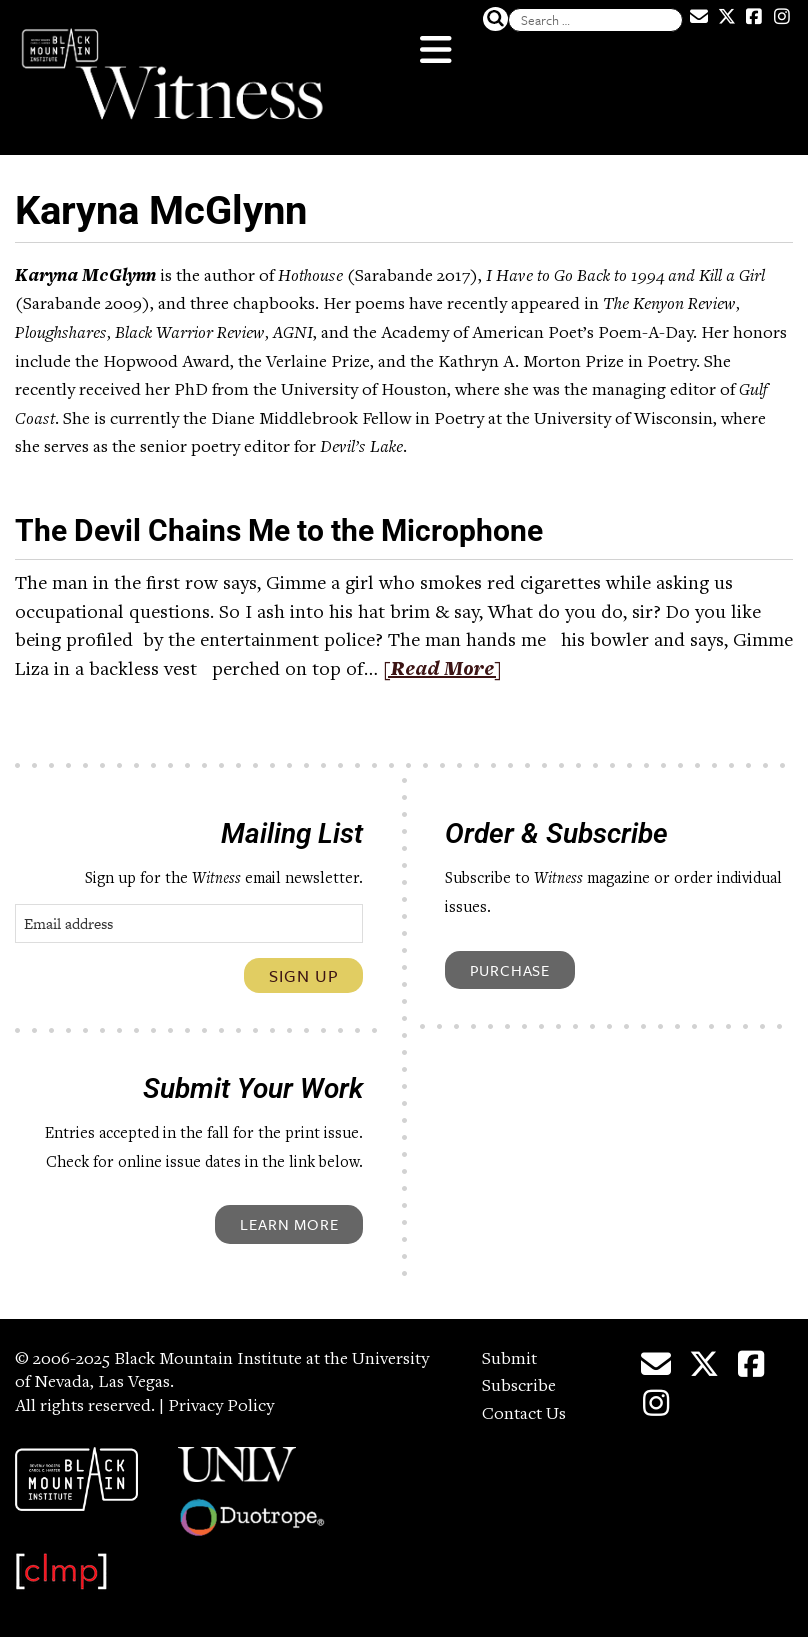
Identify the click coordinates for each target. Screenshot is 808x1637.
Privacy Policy (221, 1407)
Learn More (289, 1224)
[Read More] (442, 671)
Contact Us (524, 1415)
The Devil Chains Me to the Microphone (279, 530)
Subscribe (519, 1387)
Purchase (510, 970)
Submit (509, 1360)
